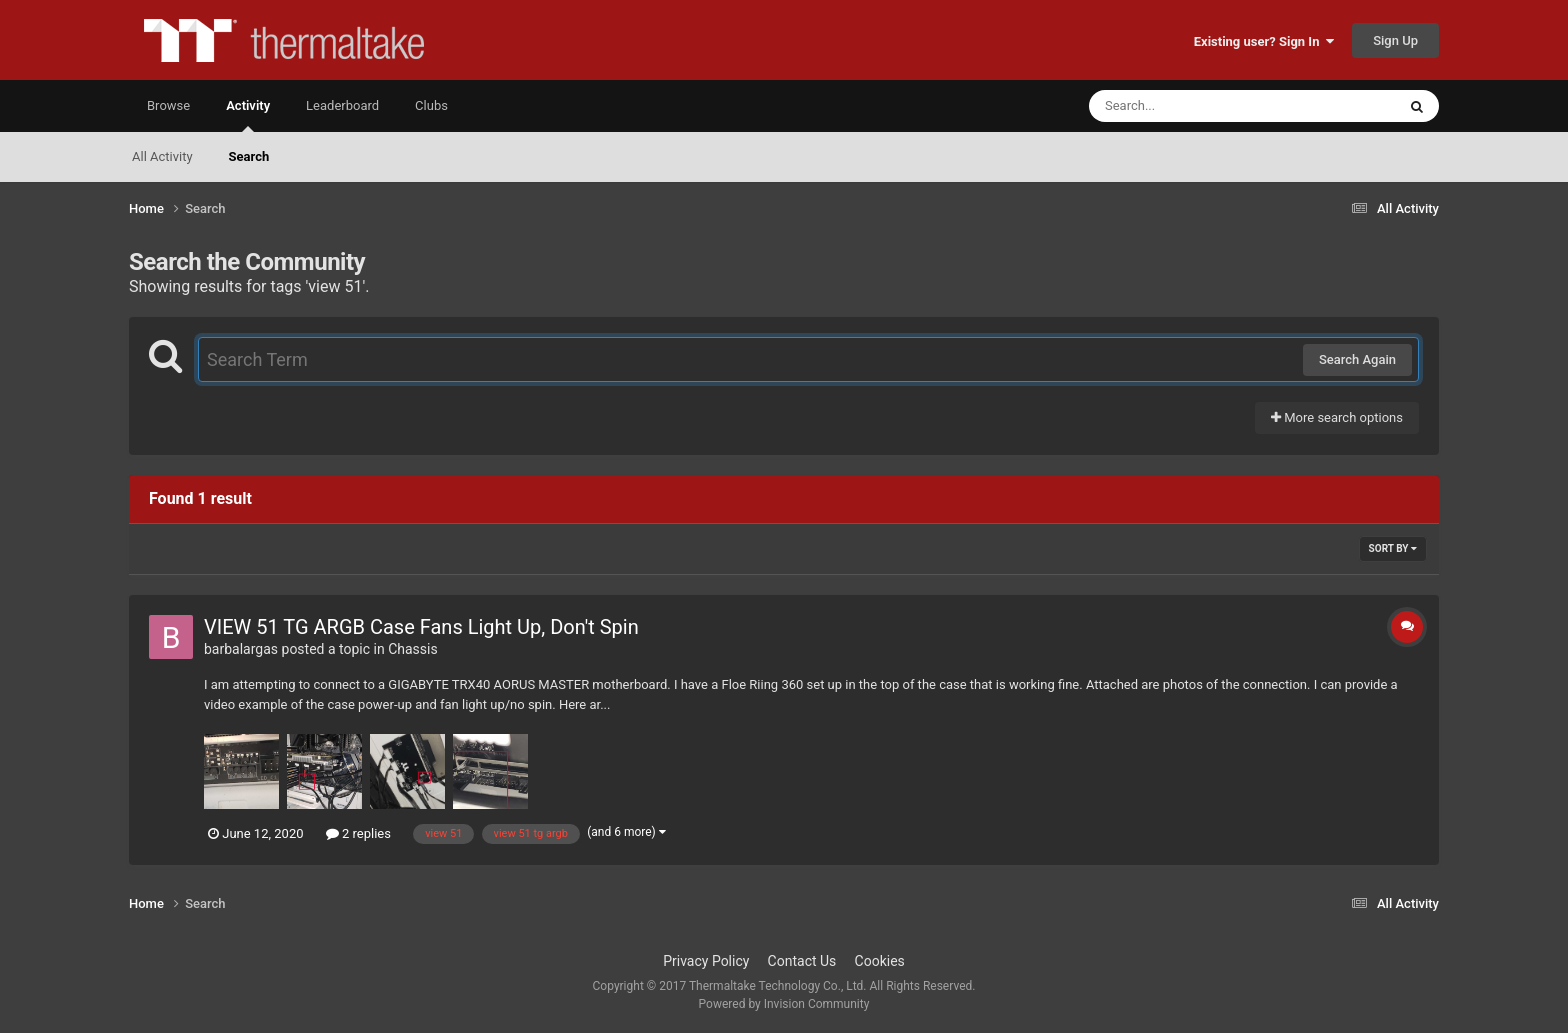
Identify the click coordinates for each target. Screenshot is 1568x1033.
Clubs (431, 105)
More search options (1337, 417)
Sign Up (1395, 40)
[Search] (1192, 106)
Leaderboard (342, 105)
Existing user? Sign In (1264, 41)
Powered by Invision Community (784, 1004)
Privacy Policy (706, 961)
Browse (168, 105)
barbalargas (241, 649)
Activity (248, 115)
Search (249, 156)
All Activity (162, 156)
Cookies (880, 961)
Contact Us (802, 961)
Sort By (1393, 548)
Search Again (1357, 359)
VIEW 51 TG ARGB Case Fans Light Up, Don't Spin (421, 627)
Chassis (413, 649)
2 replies (358, 833)
